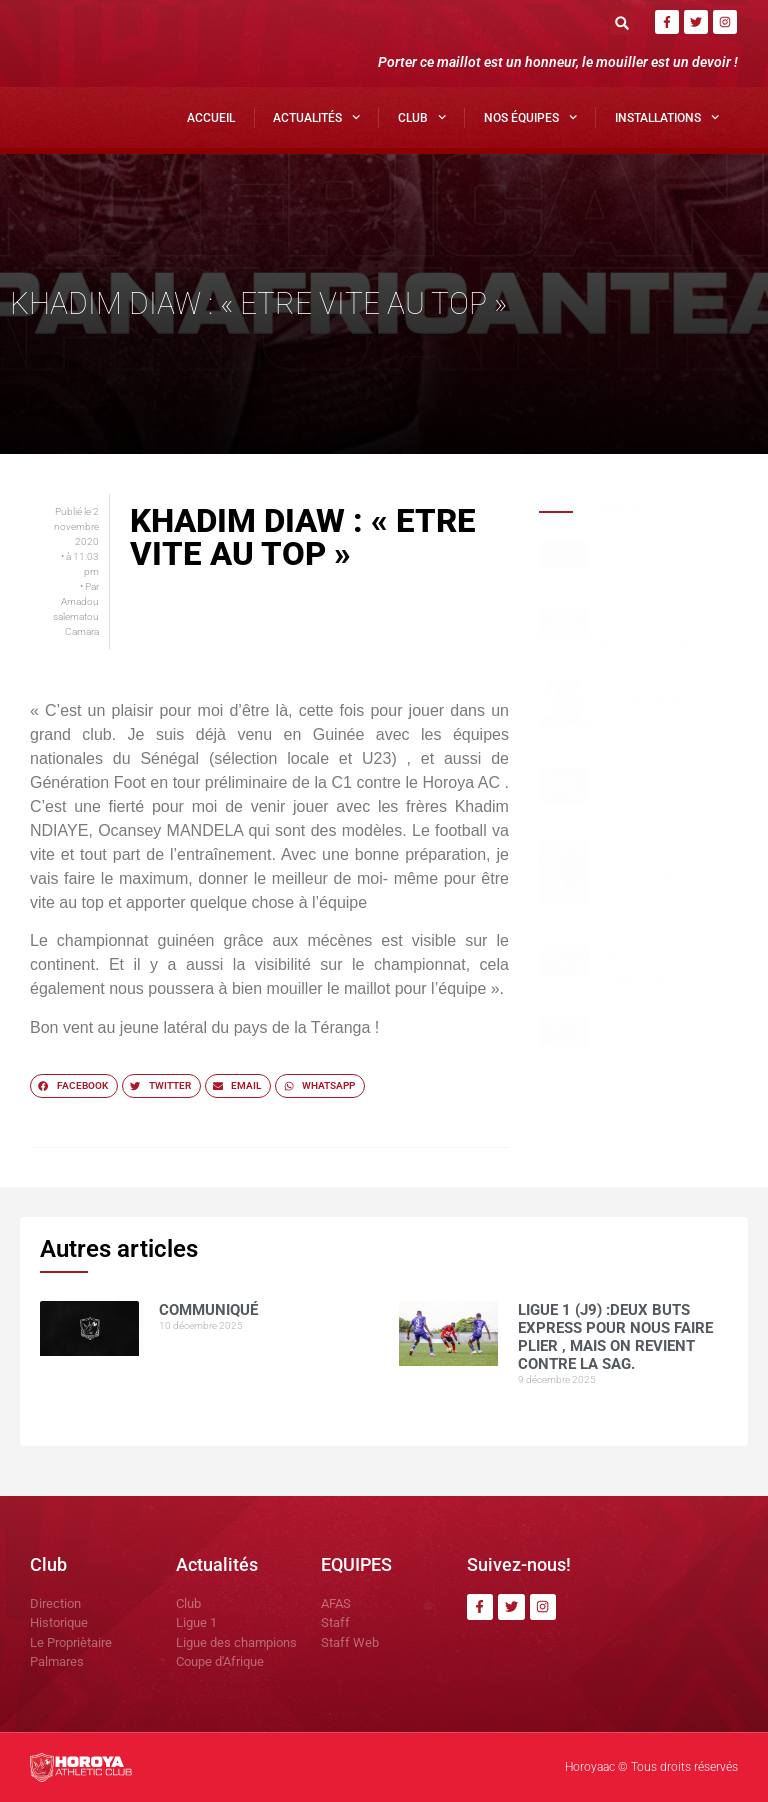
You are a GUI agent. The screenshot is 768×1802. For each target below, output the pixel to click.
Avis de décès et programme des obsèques (640, 700)
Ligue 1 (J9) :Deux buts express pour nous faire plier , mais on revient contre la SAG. (661, 637)
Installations (667, 117)
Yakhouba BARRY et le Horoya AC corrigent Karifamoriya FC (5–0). (657, 968)
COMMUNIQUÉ (631, 552)
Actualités (316, 117)
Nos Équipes (530, 117)
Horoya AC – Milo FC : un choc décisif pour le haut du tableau (655, 791)
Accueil (211, 118)
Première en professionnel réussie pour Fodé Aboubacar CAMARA (660, 870)
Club (422, 117)
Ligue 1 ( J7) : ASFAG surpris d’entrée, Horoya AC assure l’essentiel (648, 1045)
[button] (622, 22)
